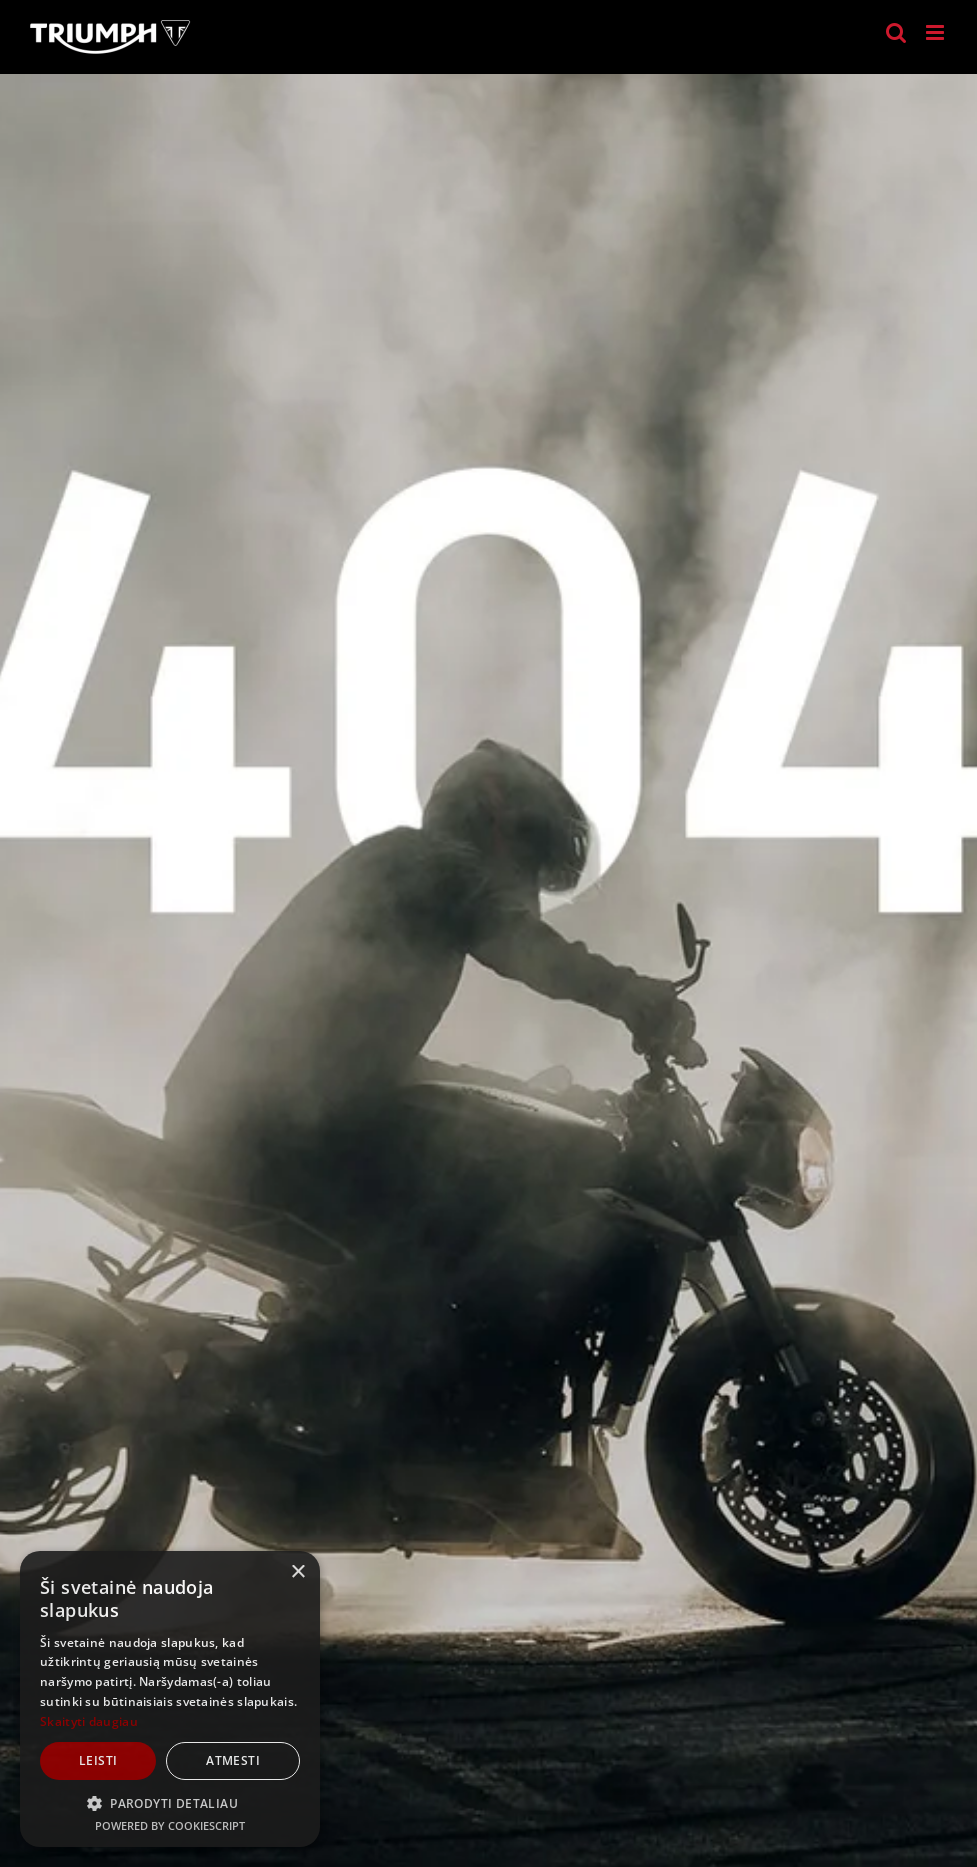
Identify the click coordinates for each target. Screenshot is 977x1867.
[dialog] (170, 1699)
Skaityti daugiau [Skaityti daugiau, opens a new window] (89, 1721)
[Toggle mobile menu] (936, 32)
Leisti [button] (98, 1760)
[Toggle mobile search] (896, 32)
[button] (170, 1803)
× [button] (297, 1572)
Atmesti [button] (233, 1760)
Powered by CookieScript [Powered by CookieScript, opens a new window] (170, 1825)
